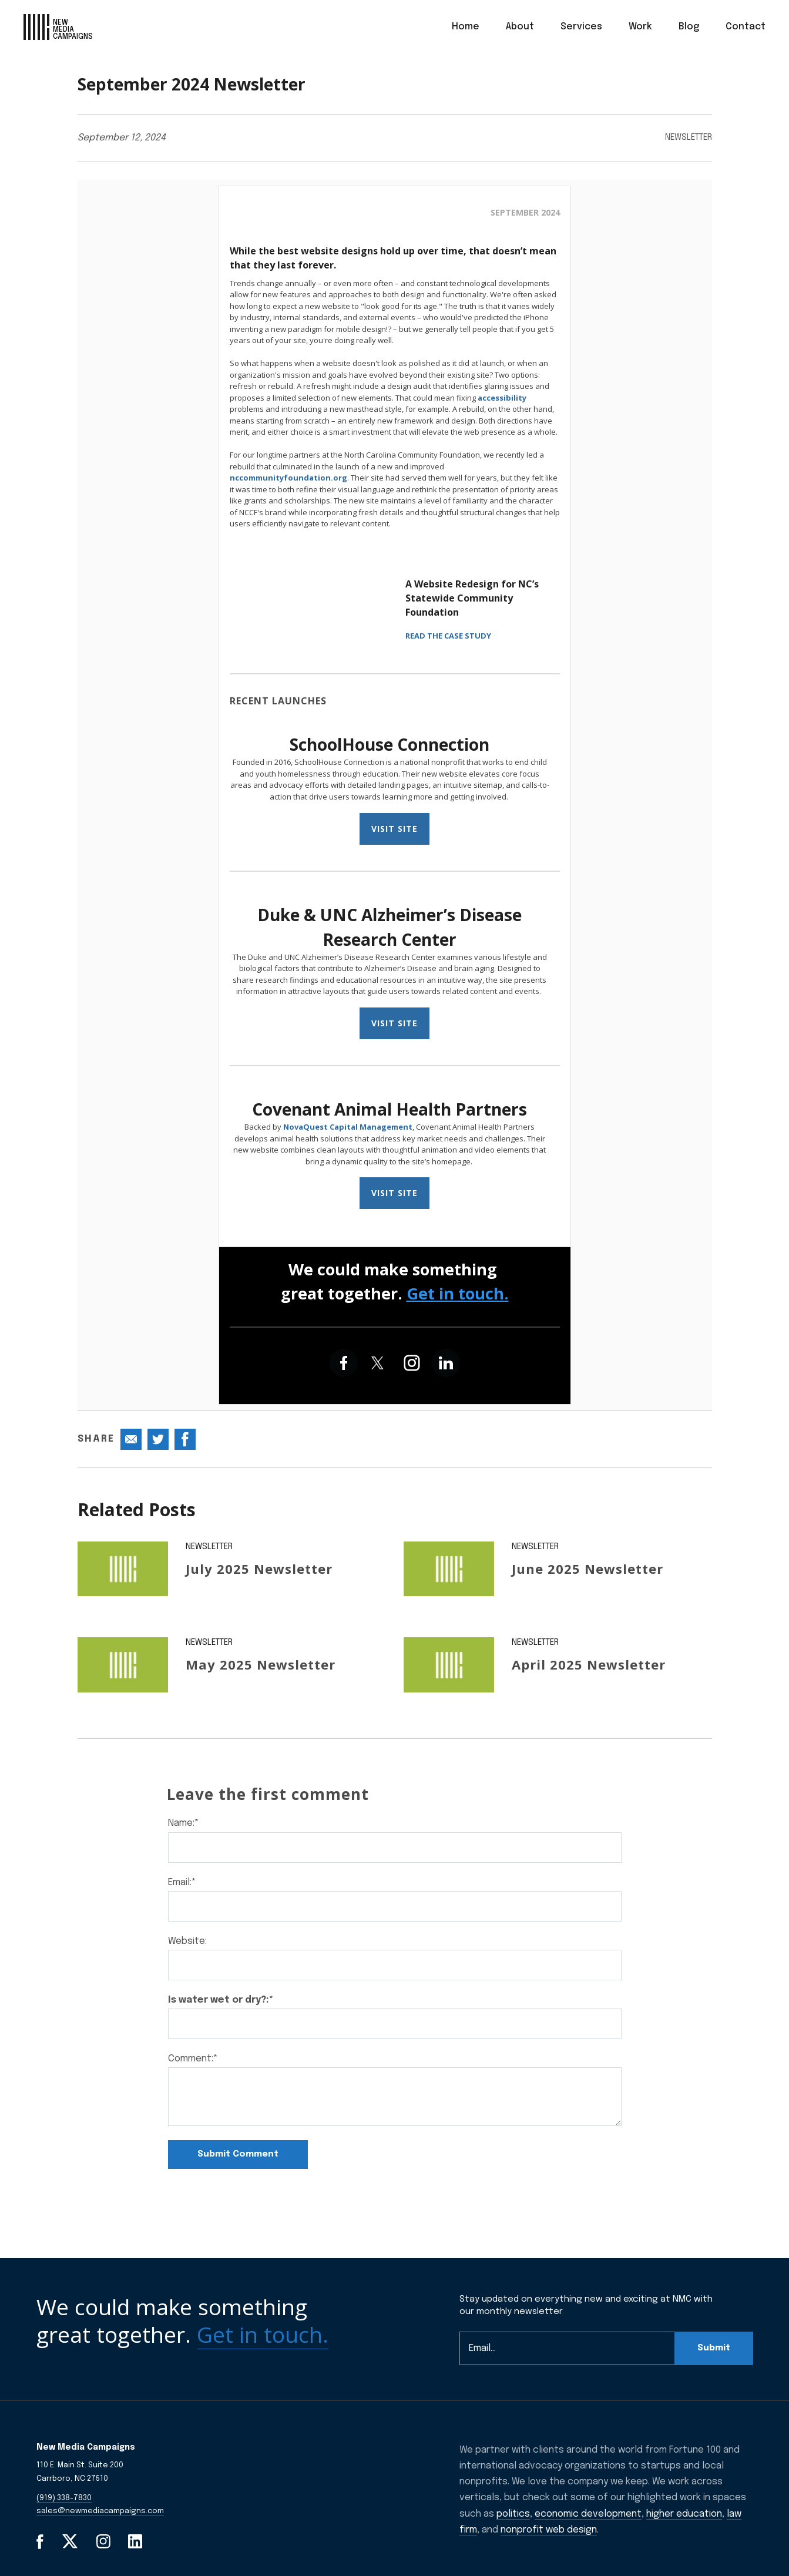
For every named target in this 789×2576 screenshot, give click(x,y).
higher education (684, 2514)
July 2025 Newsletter (259, 1568)
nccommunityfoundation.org (288, 477)
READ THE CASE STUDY (448, 635)
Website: (187, 1941)
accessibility (502, 397)
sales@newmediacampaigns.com (100, 2511)
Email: (182, 1883)
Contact (746, 27)
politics (513, 2514)
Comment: (193, 2059)
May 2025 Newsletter (260, 1664)
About (520, 27)
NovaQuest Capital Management (347, 1126)
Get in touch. (458, 1293)
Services (581, 27)
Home (465, 27)
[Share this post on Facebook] (185, 1439)
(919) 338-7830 (64, 2498)
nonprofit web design (549, 2530)
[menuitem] (465, 27)
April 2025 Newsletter (589, 1664)
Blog (689, 27)
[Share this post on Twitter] (158, 1439)
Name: (183, 1823)
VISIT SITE (394, 829)
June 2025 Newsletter (587, 1568)
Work (640, 27)
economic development (588, 2514)
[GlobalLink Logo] (58, 27)
